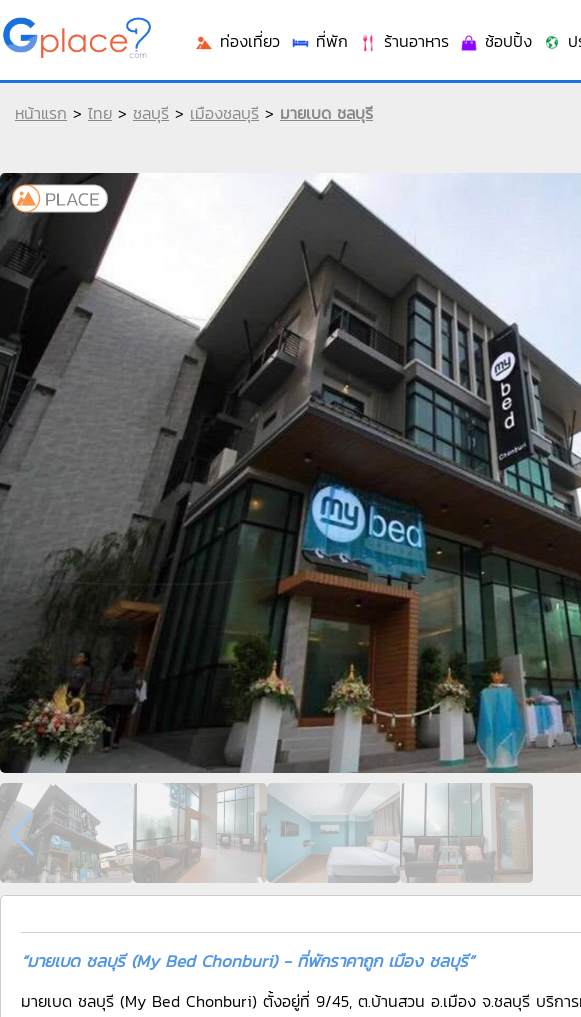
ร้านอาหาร (403, 41)
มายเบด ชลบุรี (326, 113)
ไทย (100, 113)
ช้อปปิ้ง (495, 41)
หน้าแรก (41, 113)
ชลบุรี (151, 113)
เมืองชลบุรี (224, 113)
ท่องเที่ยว (237, 41)
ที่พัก (319, 41)
